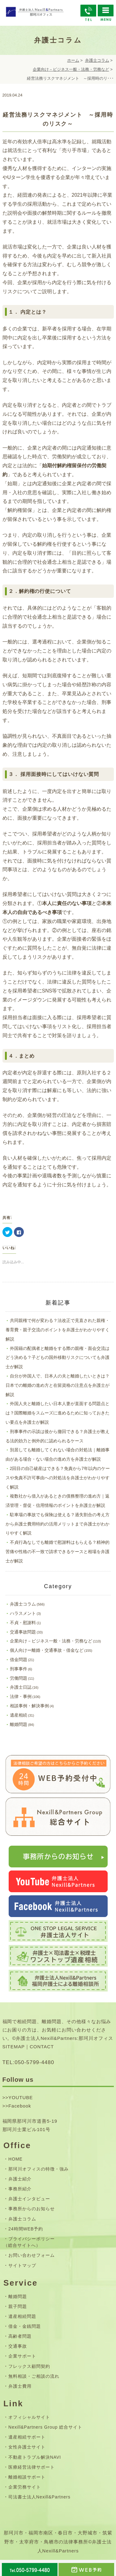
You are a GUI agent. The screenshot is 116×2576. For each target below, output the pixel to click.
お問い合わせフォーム (31, 2255)
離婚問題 (18, 1724)
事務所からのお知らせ (31, 2208)
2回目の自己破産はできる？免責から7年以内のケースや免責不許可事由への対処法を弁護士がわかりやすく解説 (58, 1478)
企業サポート (22, 2356)
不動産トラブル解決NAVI (34, 2457)
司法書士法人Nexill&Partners (39, 2496)
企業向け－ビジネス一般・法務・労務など (71, 69)
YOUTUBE (20, 2097)
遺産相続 (18, 1715)
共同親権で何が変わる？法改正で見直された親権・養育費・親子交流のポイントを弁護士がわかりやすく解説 (58, 1330)
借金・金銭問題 (24, 2326)
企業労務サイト (24, 2486)
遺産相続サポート (26, 2437)
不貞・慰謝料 (23, 1622)
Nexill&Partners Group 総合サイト (45, 2427)
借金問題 (18, 1659)
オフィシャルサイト (29, 2417)
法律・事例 (21, 1696)
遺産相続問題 (22, 2316)
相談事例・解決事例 (29, 1705)
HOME (15, 2159)
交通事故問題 (23, 1631)
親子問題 (17, 2306)
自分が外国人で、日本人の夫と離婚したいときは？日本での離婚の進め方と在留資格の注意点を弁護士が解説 (58, 1385)
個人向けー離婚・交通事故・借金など (47, 1650)
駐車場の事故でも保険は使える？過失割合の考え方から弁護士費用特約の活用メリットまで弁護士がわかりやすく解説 (58, 1524)
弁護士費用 (20, 2386)
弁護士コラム (97, 60)
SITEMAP (13, 2046)
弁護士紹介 (20, 2178)
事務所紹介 (20, 2188)
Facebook (19, 2105)
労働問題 (18, 1678)
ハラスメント (23, 1613)
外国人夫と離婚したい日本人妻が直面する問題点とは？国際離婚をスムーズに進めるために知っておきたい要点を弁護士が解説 (58, 1413)
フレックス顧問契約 (29, 2366)
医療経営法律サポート (31, 2467)
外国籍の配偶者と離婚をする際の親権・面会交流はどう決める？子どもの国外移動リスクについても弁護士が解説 (58, 1357)
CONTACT (42, 2046)
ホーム (73, 60)
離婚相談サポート (26, 2477)
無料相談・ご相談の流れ (33, 2376)
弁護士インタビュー (29, 2198)
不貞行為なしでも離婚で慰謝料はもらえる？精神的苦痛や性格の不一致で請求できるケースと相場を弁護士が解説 (58, 1551)
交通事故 (17, 2346)
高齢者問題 (20, 2336)
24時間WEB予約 (25, 2228)
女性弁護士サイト (26, 2446)
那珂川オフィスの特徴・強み (38, 2168)
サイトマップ (22, 2265)
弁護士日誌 (21, 1687)
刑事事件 (18, 1668)
